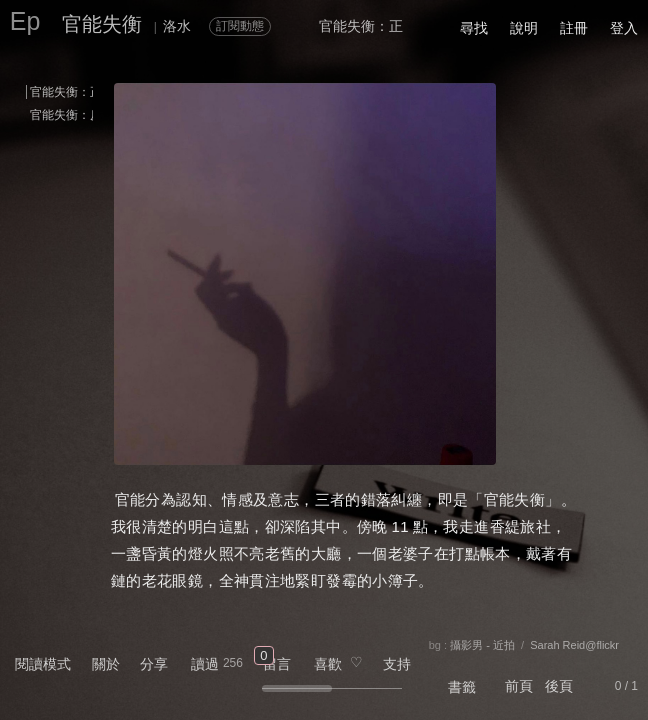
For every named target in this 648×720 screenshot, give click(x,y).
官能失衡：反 (66, 115)
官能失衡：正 (66, 92)
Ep (25, 21)
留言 (277, 664)
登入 (624, 28)
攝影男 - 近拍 (482, 645)
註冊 (574, 28)
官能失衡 (102, 24)
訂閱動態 (240, 26)
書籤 (462, 687)
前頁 (519, 686)
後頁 (559, 686)
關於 (106, 664)
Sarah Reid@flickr (574, 645)
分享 (154, 664)
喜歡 (328, 664)
